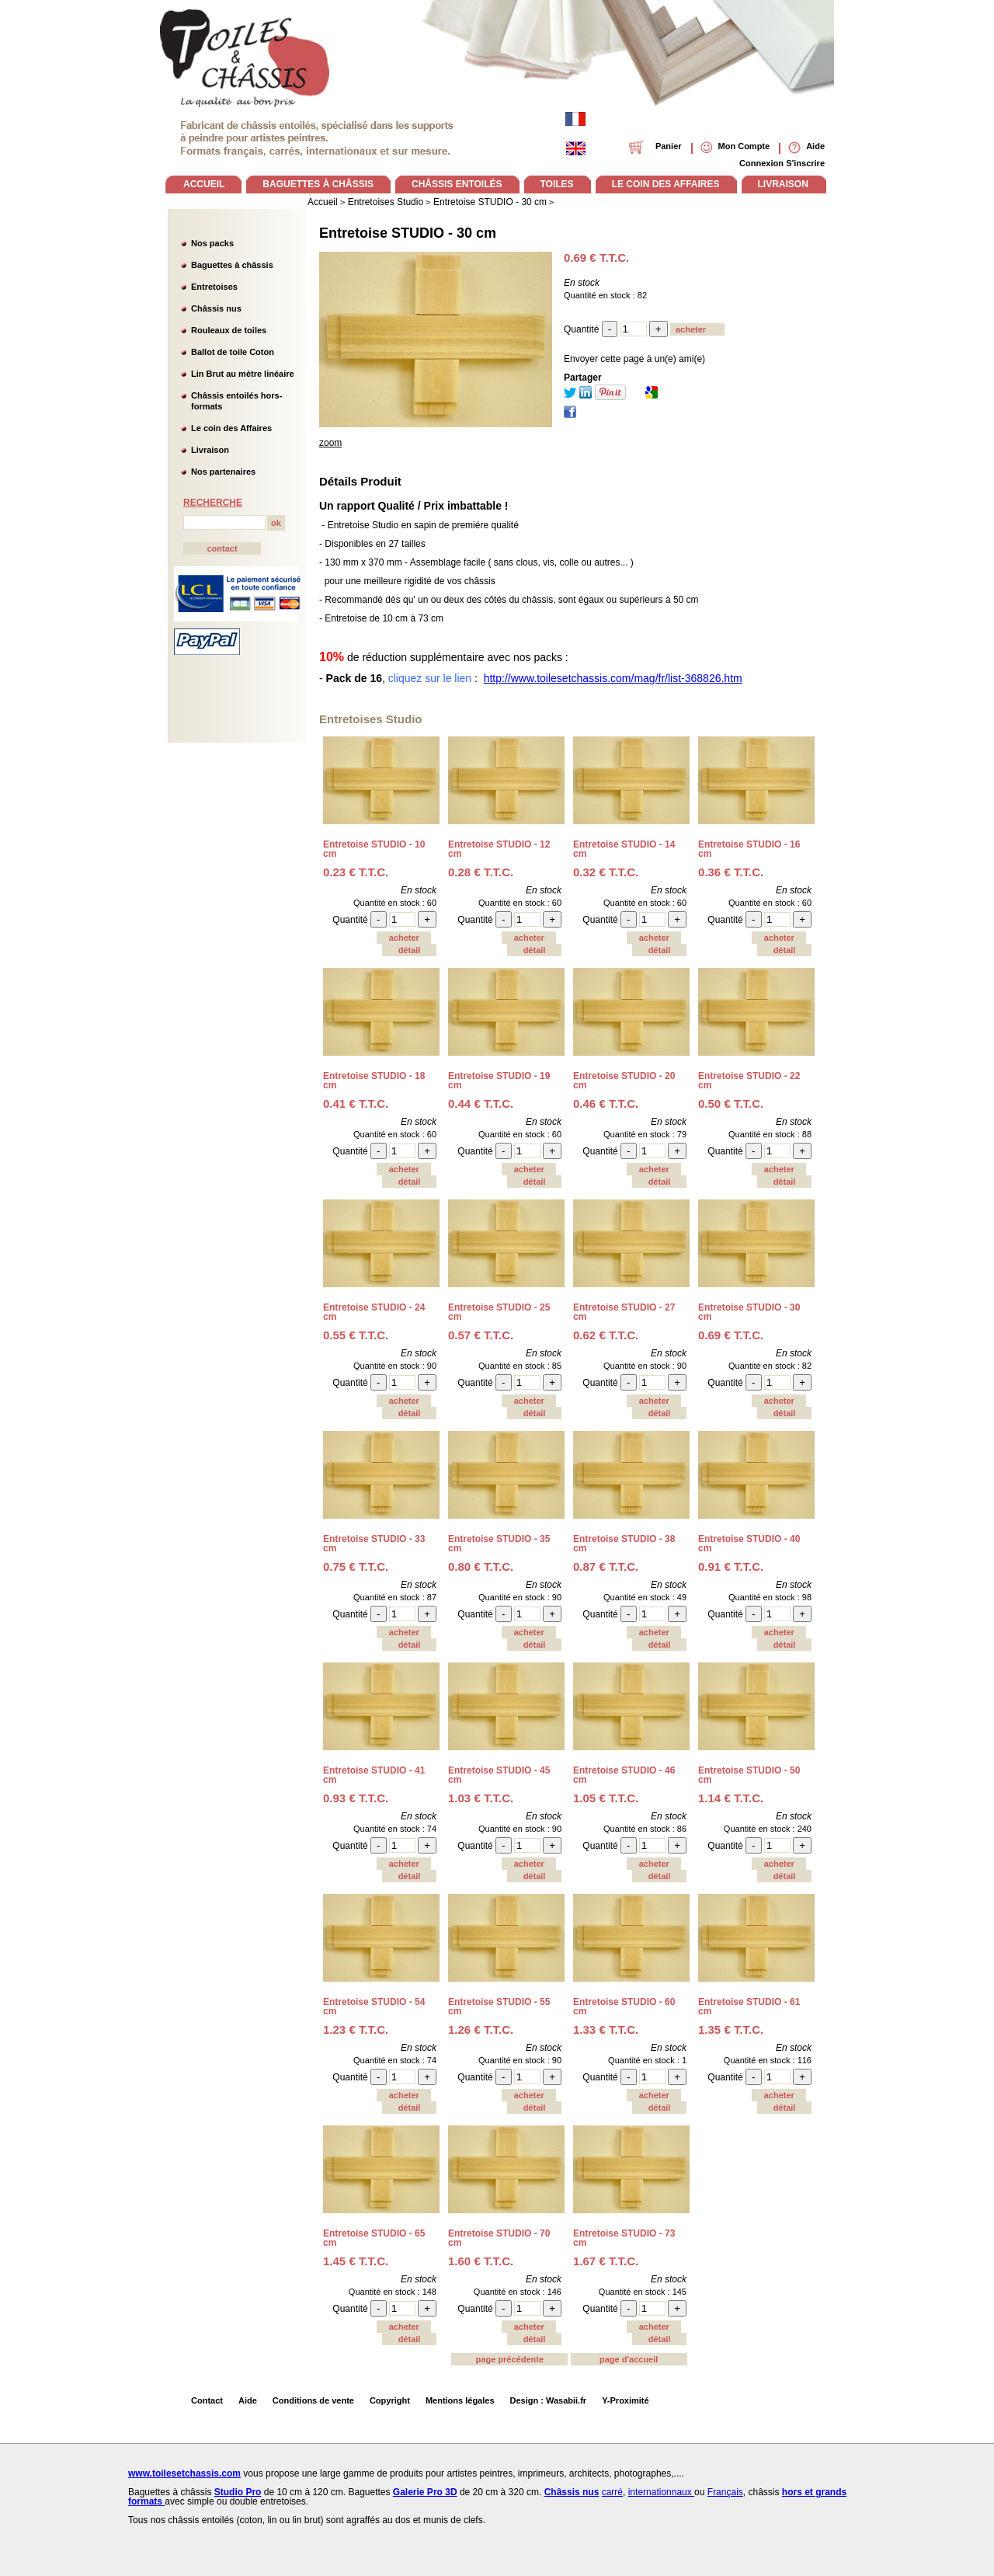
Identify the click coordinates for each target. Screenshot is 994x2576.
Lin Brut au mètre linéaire (242, 373)
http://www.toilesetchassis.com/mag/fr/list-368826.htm (613, 678)
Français (725, 2492)
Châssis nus (216, 308)
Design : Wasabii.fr (548, 2400)
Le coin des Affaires (231, 428)
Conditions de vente (313, 2400)
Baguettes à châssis (232, 265)
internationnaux (661, 2492)
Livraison (210, 449)
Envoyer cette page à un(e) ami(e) (634, 358)
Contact (207, 2400)
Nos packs (212, 243)
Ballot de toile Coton (232, 352)
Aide (247, 2400)
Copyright (390, 2400)
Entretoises (214, 286)
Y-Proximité (625, 2400)
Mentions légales (460, 2400)
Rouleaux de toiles (228, 330)
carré (612, 2492)
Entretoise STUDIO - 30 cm (407, 233)
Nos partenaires (223, 471)
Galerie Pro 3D (425, 2492)
